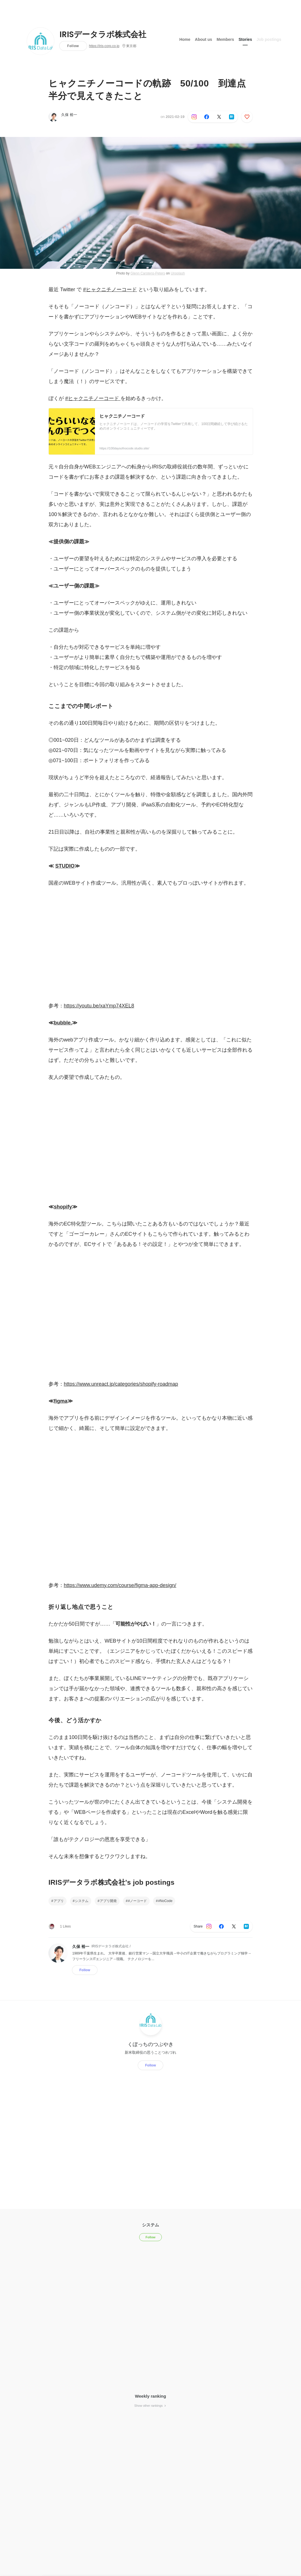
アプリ (59, 1901)
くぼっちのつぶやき (150, 2044)
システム (81, 1901)
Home (184, 39)
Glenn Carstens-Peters (147, 273)
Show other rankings (150, 2405)
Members (225, 39)
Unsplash (178, 273)
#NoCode (165, 1901)
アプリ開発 (108, 1901)
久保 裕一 (69, 115)
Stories (245, 39)
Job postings (269, 39)
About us (203, 39)
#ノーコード (137, 1901)
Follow (73, 45)
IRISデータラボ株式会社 (103, 34)
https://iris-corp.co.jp (104, 46)
